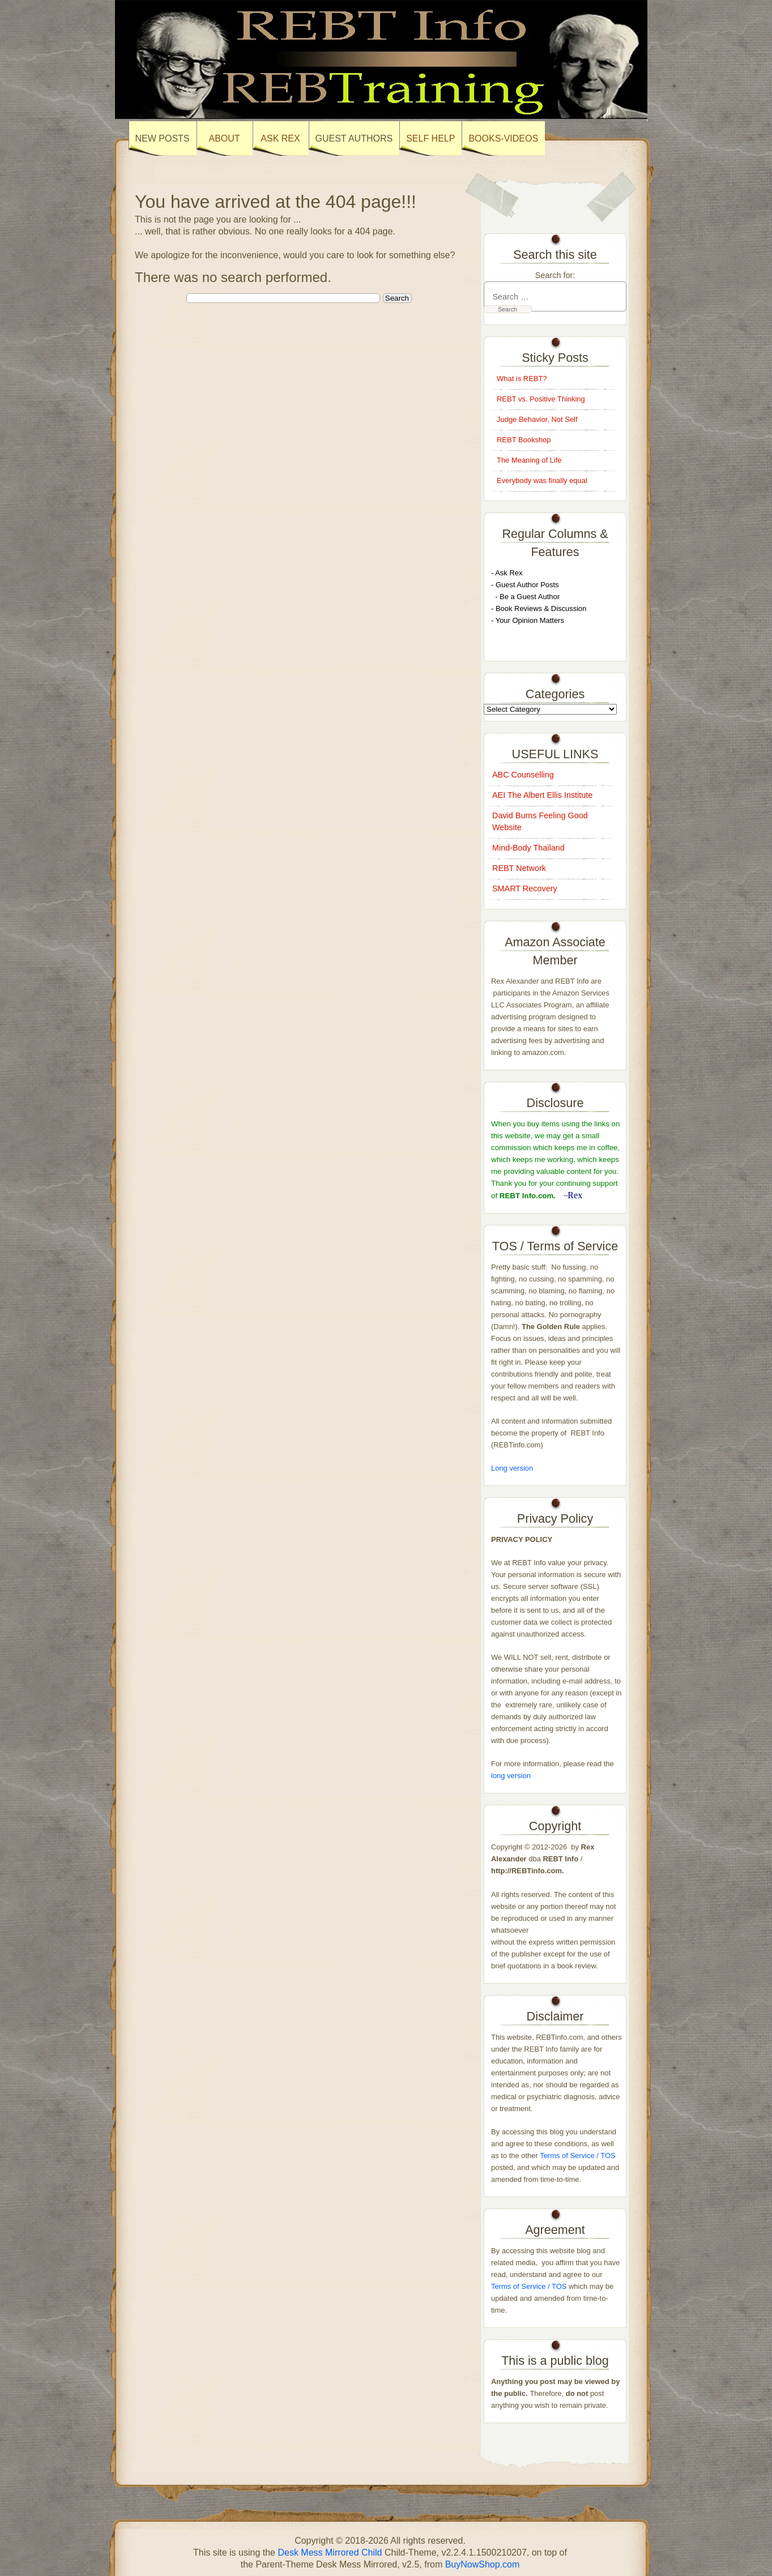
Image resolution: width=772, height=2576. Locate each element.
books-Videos (503, 138)
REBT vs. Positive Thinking (541, 399)
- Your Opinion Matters (527, 620)
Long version (512, 1468)
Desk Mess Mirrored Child (330, 2552)
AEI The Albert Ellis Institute (542, 795)
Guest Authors (354, 138)
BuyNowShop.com (482, 2564)
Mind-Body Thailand (528, 847)
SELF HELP (430, 138)
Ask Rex (280, 138)
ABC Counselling (523, 774)
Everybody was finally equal (543, 480)
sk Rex (511, 573)
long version (511, 1775)
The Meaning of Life (529, 460)
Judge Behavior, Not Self (537, 419)
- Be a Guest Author (525, 596)
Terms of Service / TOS (577, 2155)
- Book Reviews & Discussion (538, 608)
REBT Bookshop (524, 439)
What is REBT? (522, 378)
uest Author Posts (530, 584)
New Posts (162, 138)
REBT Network (519, 868)
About (224, 138)
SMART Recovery (524, 888)
